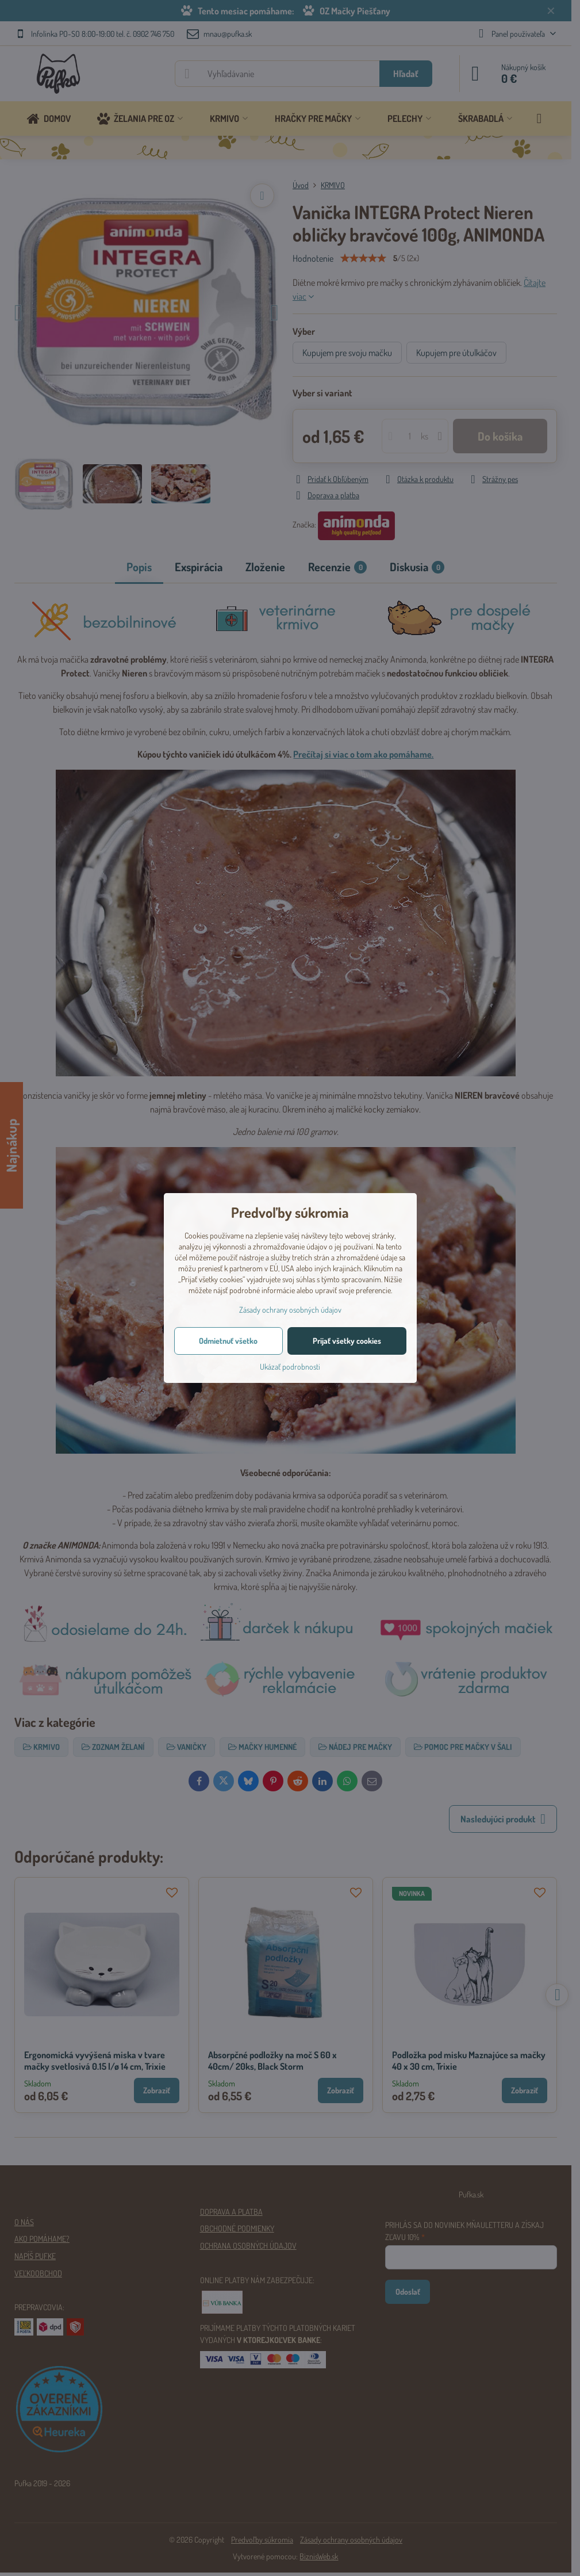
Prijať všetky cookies (347, 1341)
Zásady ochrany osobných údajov (290, 1309)
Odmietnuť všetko (228, 1341)
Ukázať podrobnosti (290, 1366)
